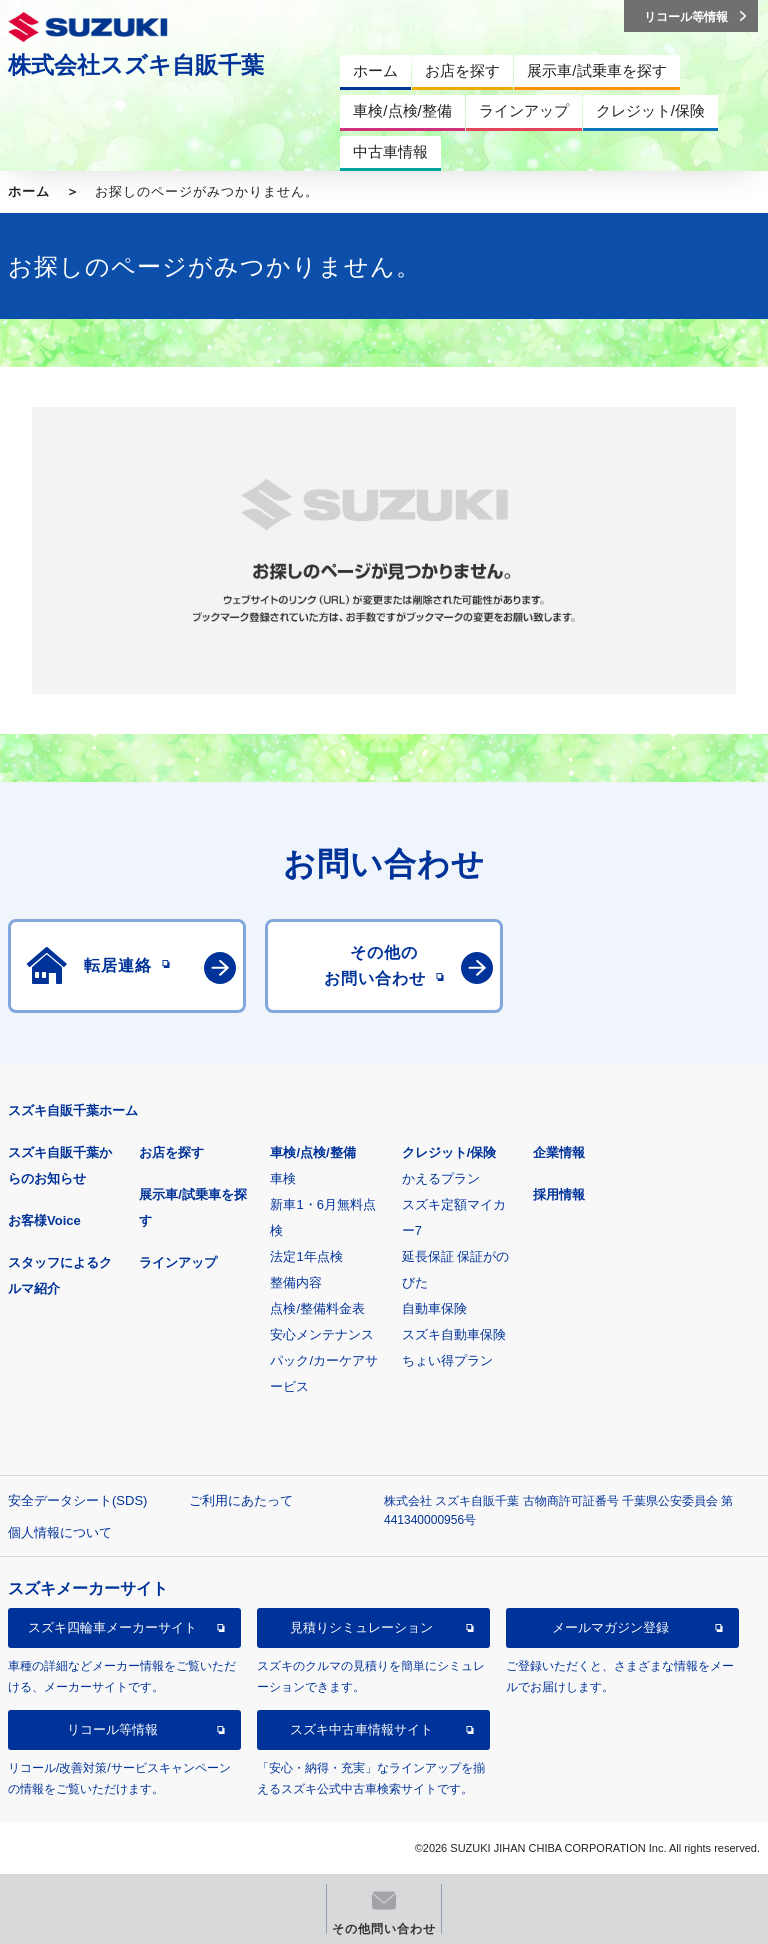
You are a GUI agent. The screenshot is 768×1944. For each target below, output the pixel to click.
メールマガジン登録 (610, 1627)
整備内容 (296, 1282)
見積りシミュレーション (361, 1627)
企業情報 (559, 1152)
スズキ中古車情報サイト (361, 1729)
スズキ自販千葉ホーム (73, 1110)
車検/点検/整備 (312, 1152)
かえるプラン (441, 1178)
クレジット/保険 (449, 1152)
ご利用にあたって (241, 1500)
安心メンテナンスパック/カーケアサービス (324, 1360)
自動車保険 (434, 1308)
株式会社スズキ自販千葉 (136, 65)
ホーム (29, 191)
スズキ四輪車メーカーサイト (112, 1627)
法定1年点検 (306, 1256)
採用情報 (559, 1194)
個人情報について (60, 1532)
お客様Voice (44, 1220)
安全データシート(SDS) (77, 1500)
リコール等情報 (112, 1729)
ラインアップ (178, 1262)
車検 (283, 1178)
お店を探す (171, 1152)
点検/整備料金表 (317, 1308)
